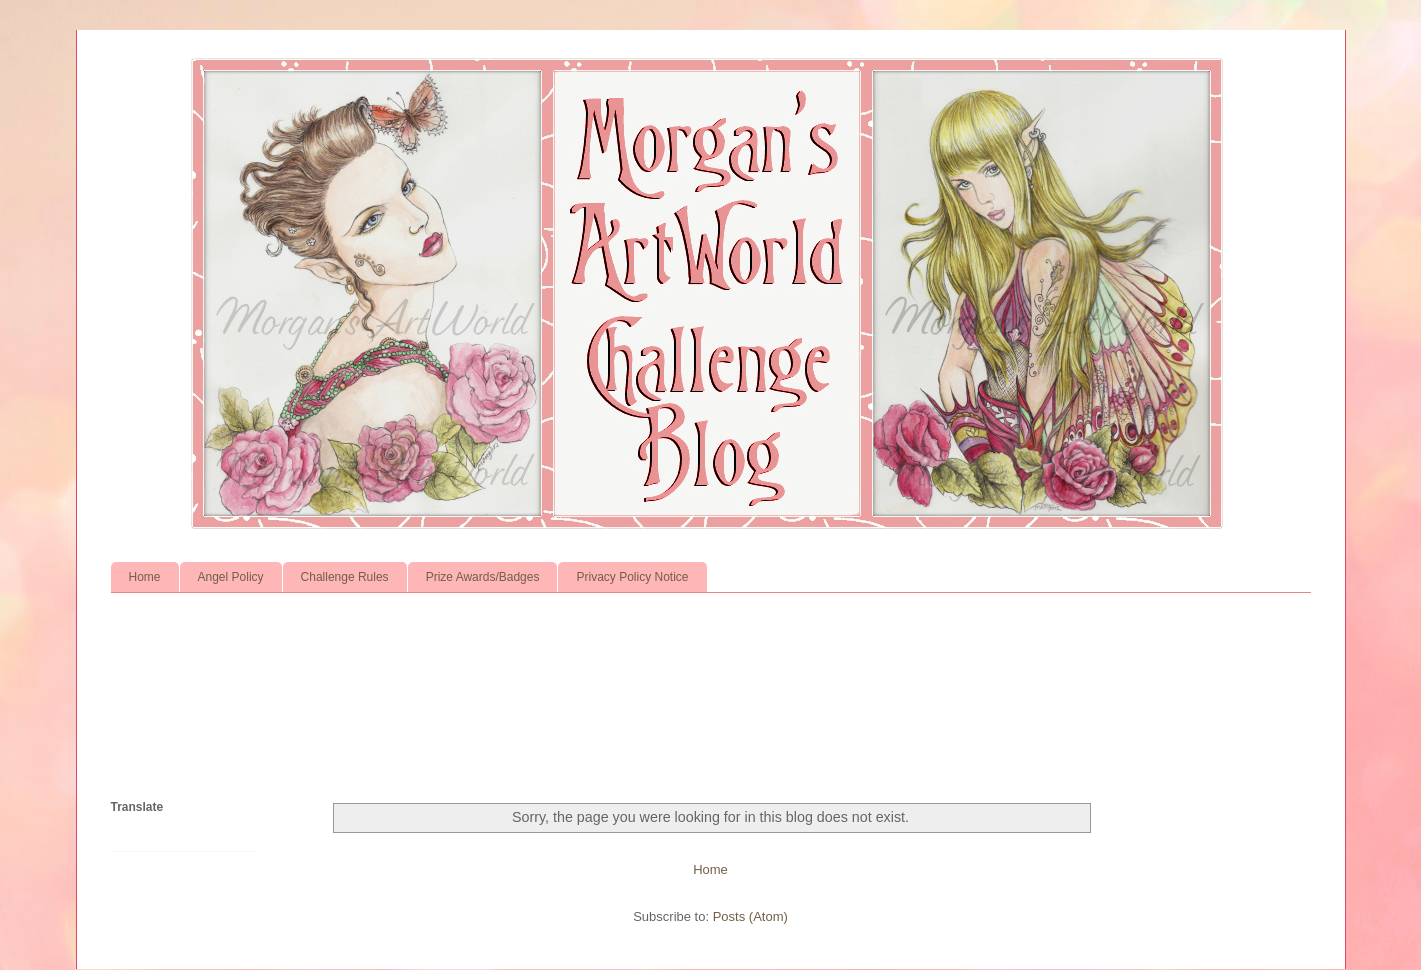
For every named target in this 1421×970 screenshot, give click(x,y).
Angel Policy (231, 577)
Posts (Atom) (750, 916)
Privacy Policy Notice (632, 577)
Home (145, 577)
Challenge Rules (345, 577)
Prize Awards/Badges (483, 577)
